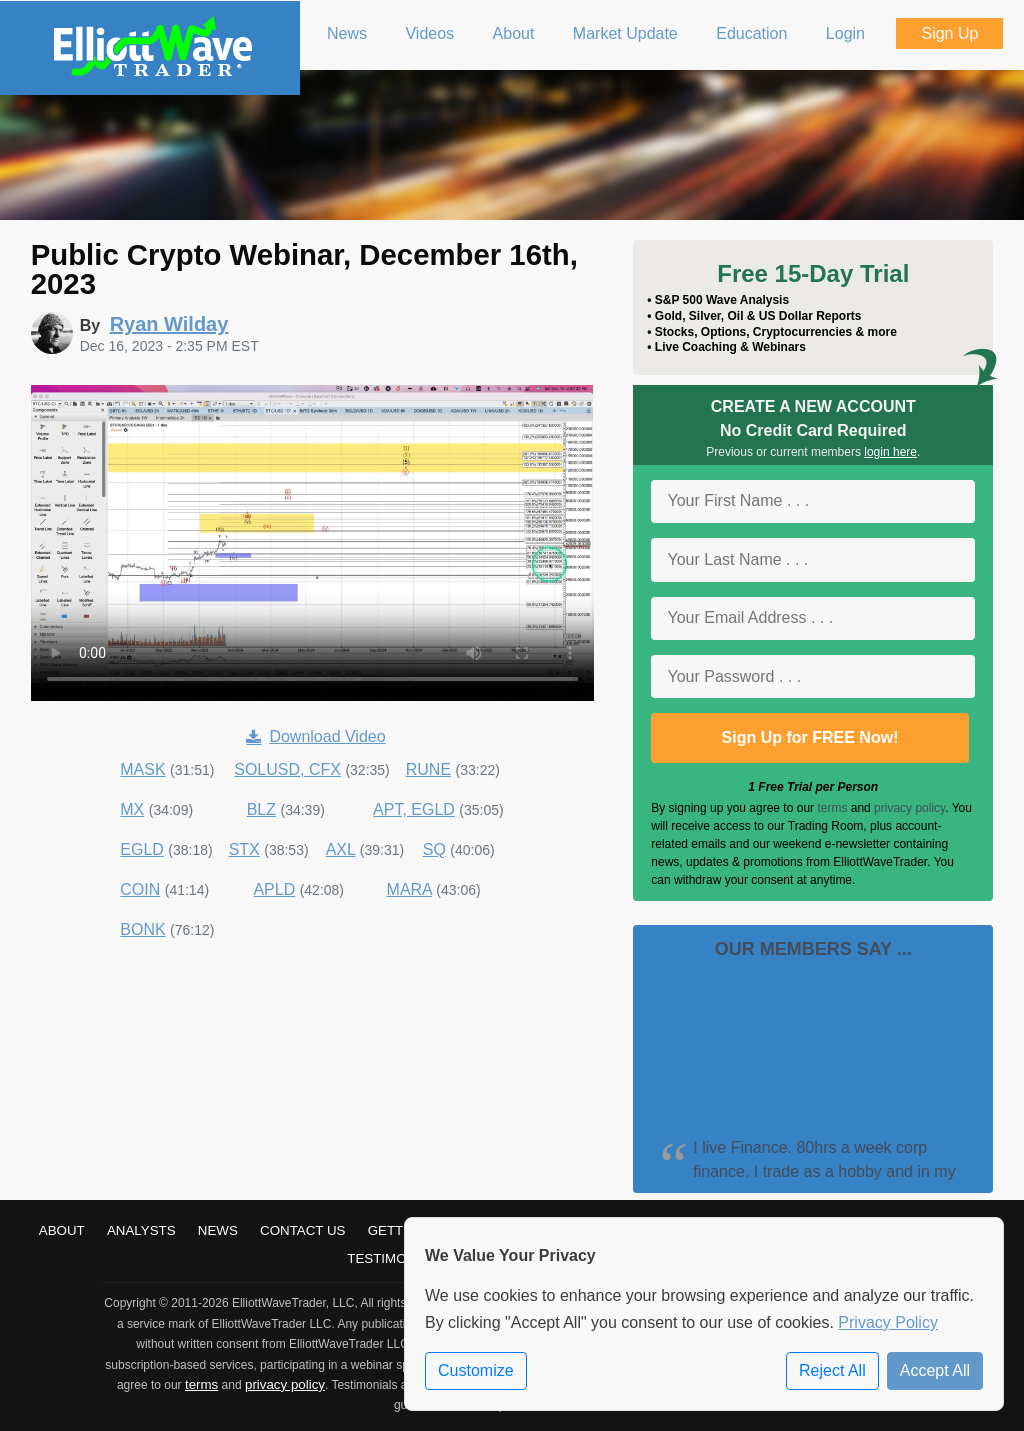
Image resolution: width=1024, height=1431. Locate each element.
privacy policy (909, 808)
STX (244, 849)
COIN (140, 889)
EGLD (142, 849)
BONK (142, 929)
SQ (434, 849)
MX (132, 809)
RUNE (428, 769)
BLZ (261, 809)
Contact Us (302, 1230)
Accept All (935, 1370)
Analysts (141, 1230)
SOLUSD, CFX (287, 769)
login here (890, 452)
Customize (476, 1370)
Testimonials (396, 1258)
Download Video (315, 736)
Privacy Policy (888, 1322)
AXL (341, 849)
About (62, 1230)
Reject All (832, 1370)
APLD (274, 889)
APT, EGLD (414, 809)
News (218, 1230)
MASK (142, 769)
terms (832, 808)
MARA (409, 889)
